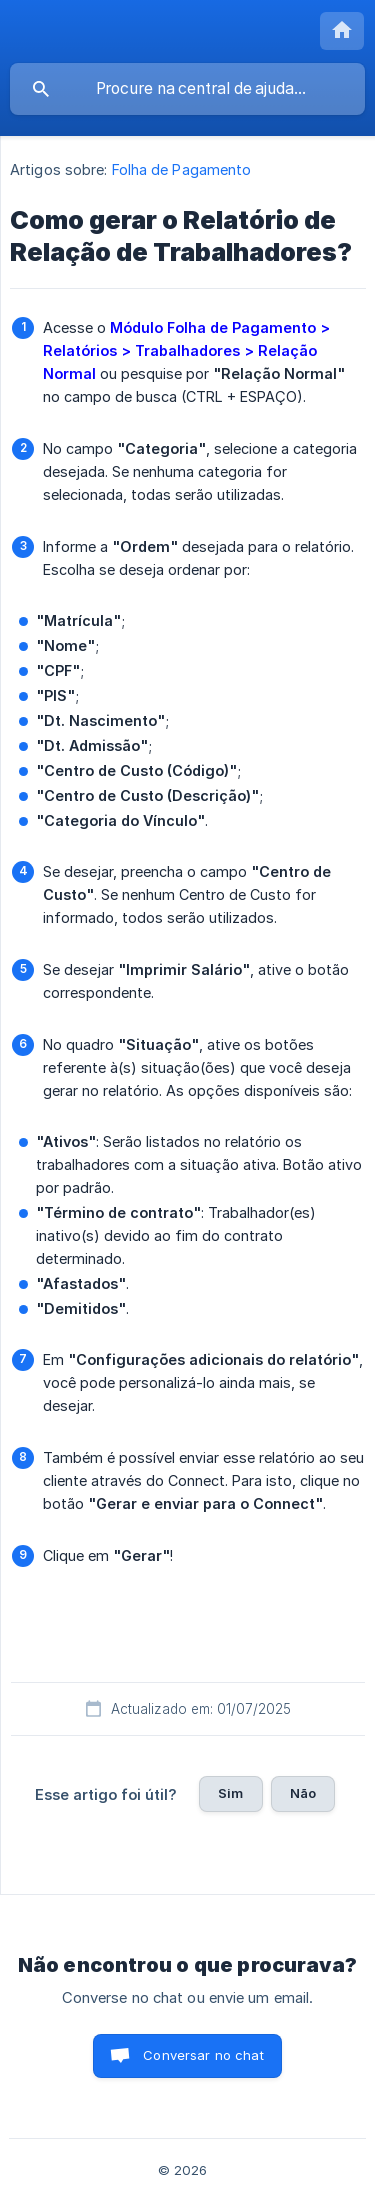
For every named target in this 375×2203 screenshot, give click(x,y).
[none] (342, 31)
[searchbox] (187, 89)
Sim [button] (230, 1793)
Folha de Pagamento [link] (182, 169)
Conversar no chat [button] (203, 2055)
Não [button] (303, 1793)
